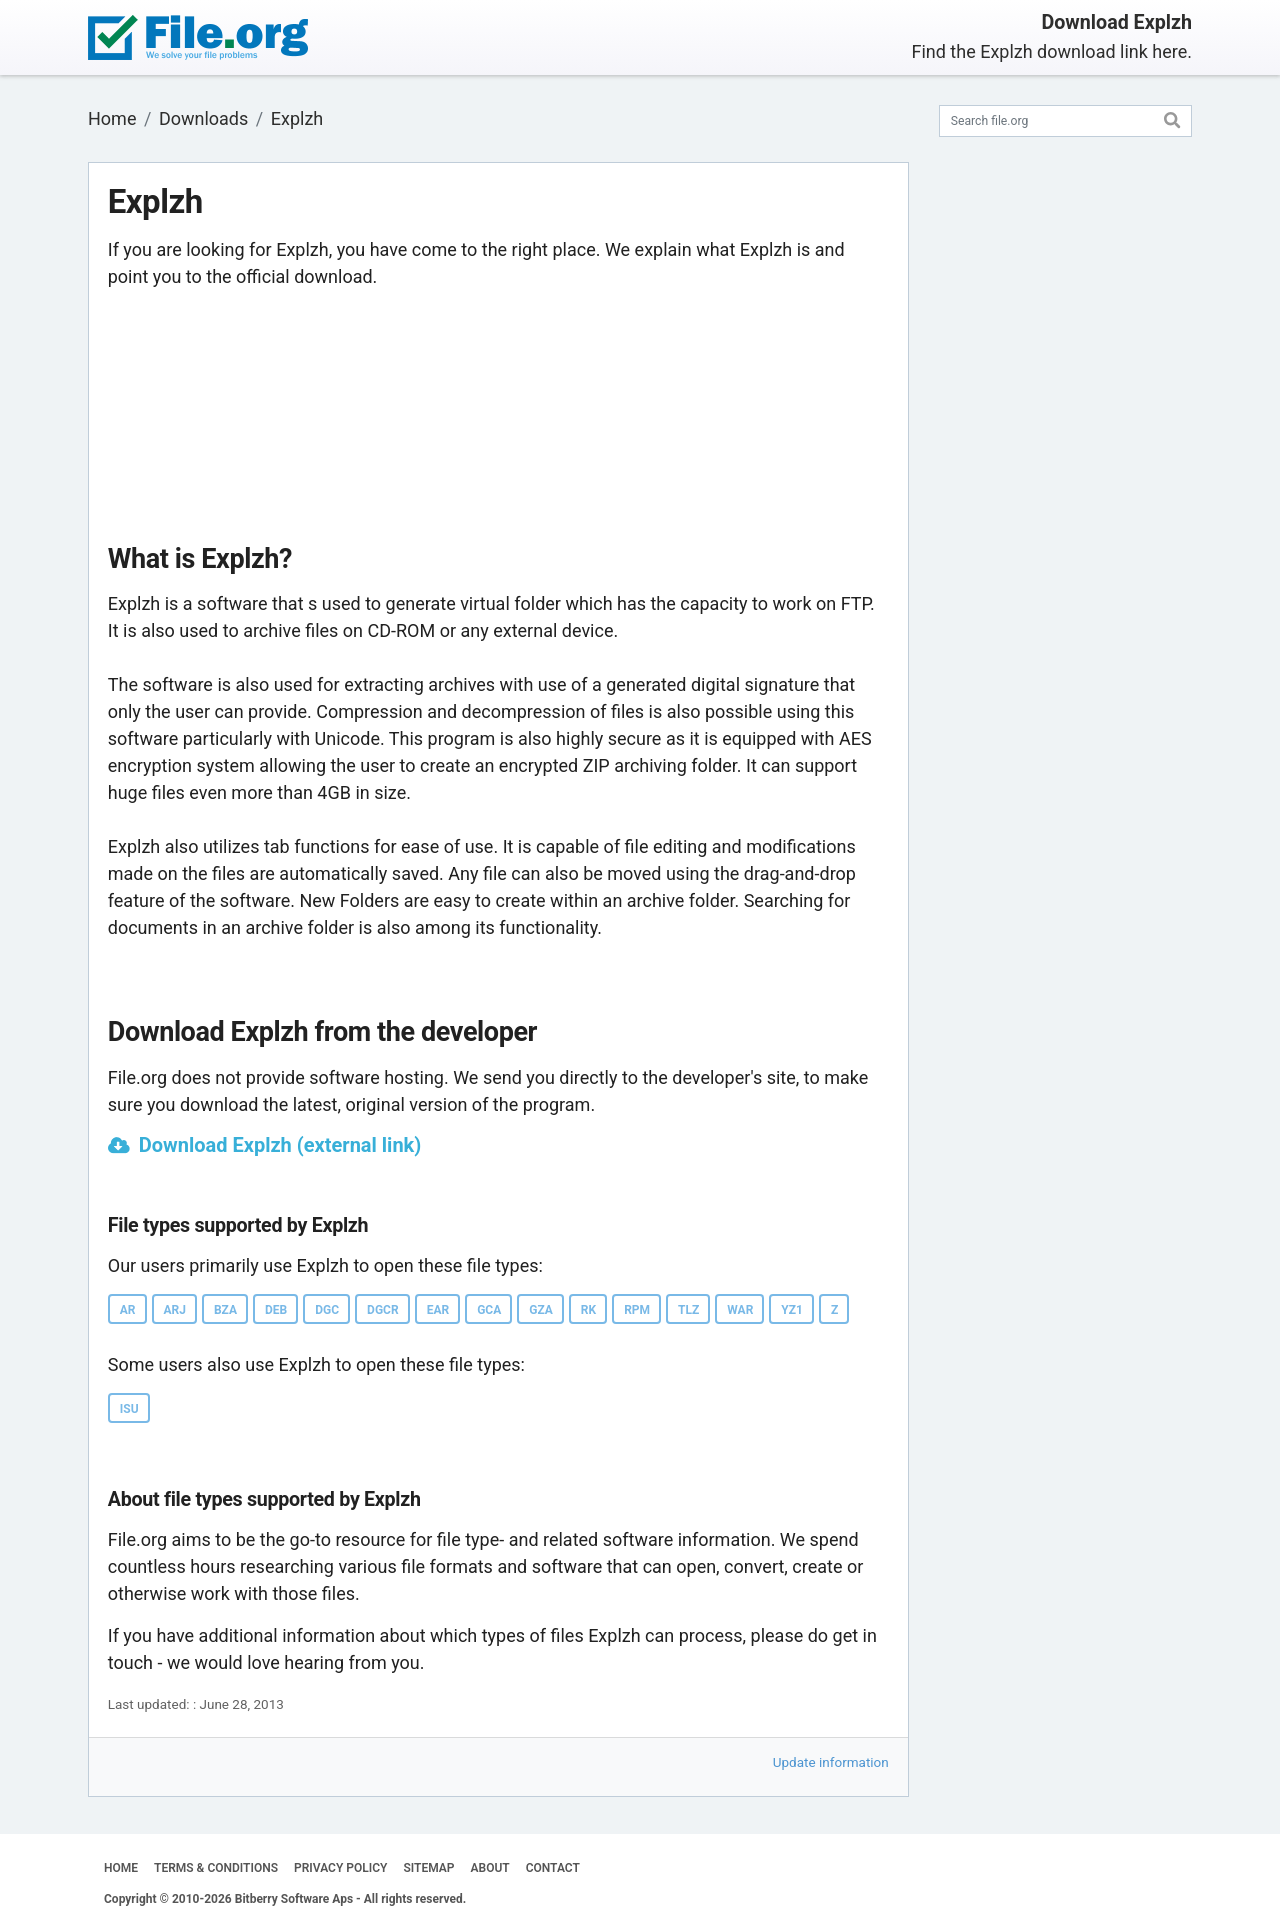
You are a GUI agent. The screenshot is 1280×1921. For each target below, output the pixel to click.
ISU (129, 1409)
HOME (121, 1868)
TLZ (688, 1310)
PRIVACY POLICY (340, 1868)
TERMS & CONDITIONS (216, 1868)
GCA (489, 1310)
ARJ (175, 1310)
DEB (276, 1310)
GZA (541, 1310)
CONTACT (553, 1868)
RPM (637, 1310)
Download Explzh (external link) (280, 1145)
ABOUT (490, 1868)
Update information (831, 1762)
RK (588, 1310)
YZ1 (792, 1310)
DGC (327, 1310)
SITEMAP (428, 1868)
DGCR (383, 1310)
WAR (740, 1310)
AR (128, 1310)
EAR (438, 1310)
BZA (225, 1310)
